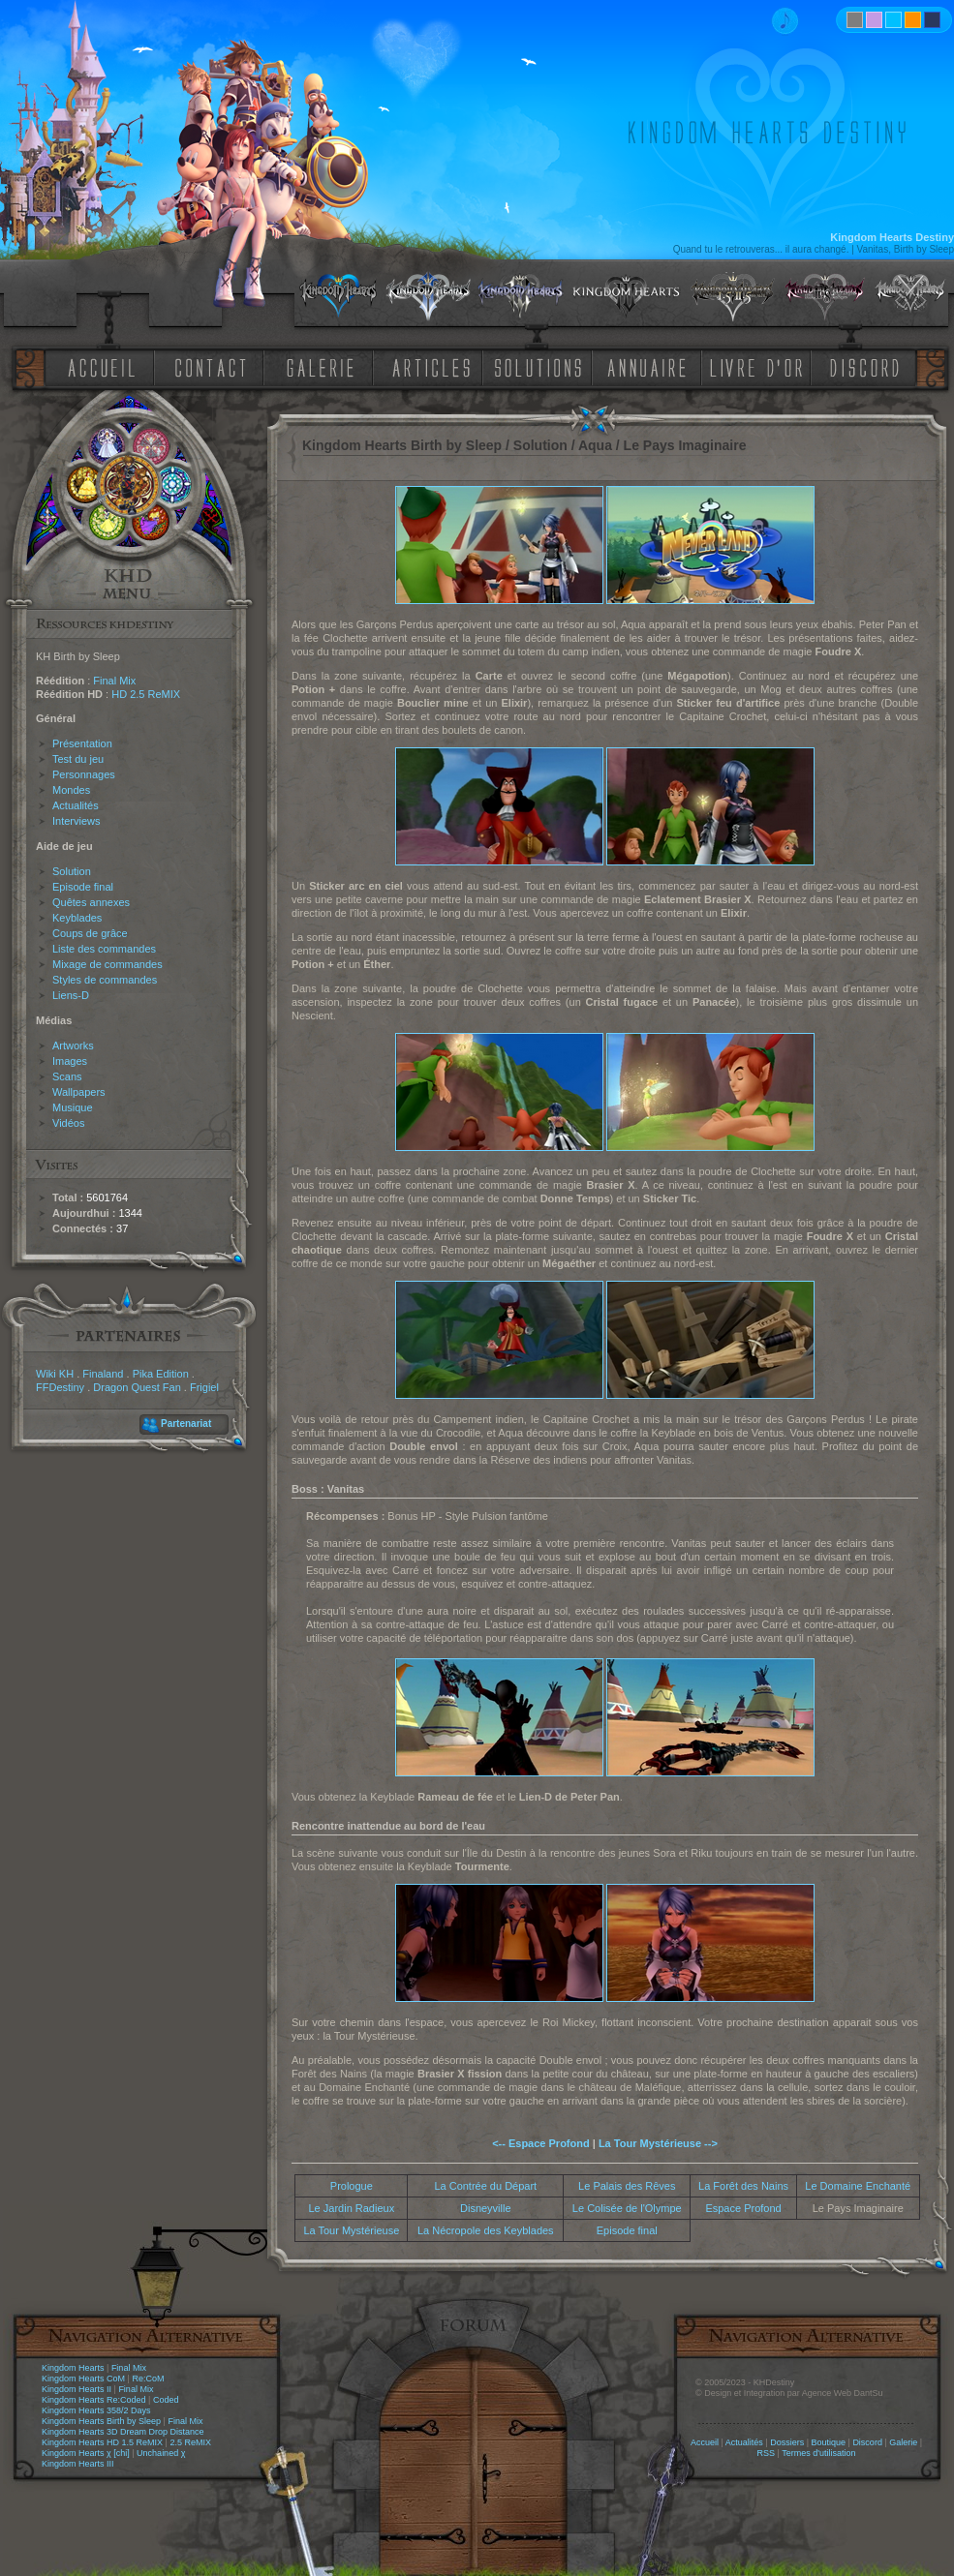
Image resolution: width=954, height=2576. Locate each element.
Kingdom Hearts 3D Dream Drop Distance (123, 2432)
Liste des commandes (104, 949)
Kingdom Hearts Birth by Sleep (101, 2421)
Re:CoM (148, 2378)
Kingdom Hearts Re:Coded (94, 2400)
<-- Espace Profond (541, 2143)
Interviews (76, 821)
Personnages (83, 774)
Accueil (705, 2442)
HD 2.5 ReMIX (145, 694)
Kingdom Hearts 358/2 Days (96, 2410)
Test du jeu (78, 759)
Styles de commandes (104, 979)
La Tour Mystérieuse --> (658, 2143)
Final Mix (114, 680)
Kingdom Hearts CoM (83, 2378)
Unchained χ (161, 2453)
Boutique (829, 2442)
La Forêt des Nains (743, 2186)
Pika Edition (161, 1373)
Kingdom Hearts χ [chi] (86, 2453)
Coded (166, 2400)
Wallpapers (79, 1092)
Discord (867, 2442)
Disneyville (485, 2208)
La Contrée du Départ (485, 2186)
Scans (67, 1076)
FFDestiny (60, 1387)
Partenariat (186, 1423)
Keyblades (77, 918)
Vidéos (68, 1123)
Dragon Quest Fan (137, 1387)
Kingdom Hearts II (76, 2389)
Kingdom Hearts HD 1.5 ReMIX (102, 2442)
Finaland (102, 1373)
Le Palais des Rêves (626, 2186)
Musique (72, 1107)
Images (69, 1061)
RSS (766, 2453)
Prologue (351, 2186)
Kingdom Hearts (73, 2368)
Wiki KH (55, 1373)
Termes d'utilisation (818, 2453)
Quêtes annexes (91, 902)
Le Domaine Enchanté (857, 2186)
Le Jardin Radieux (352, 2208)
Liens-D (70, 995)
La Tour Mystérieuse (351, 2230)
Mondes (71, 790)
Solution (71, 871)
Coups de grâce (90, 933)
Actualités (75, 805)
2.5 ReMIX (190, 2442)
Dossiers (787, 2442)
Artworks (73, 1045)
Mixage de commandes (107, 964)
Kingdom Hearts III (78, 2464)
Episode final (82, 887)
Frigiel (204, 1387)
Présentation (82, 743)
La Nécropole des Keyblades (485, 2230)
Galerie (903, 2442)
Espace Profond (743, 2208)
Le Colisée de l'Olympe (627, 2208)
